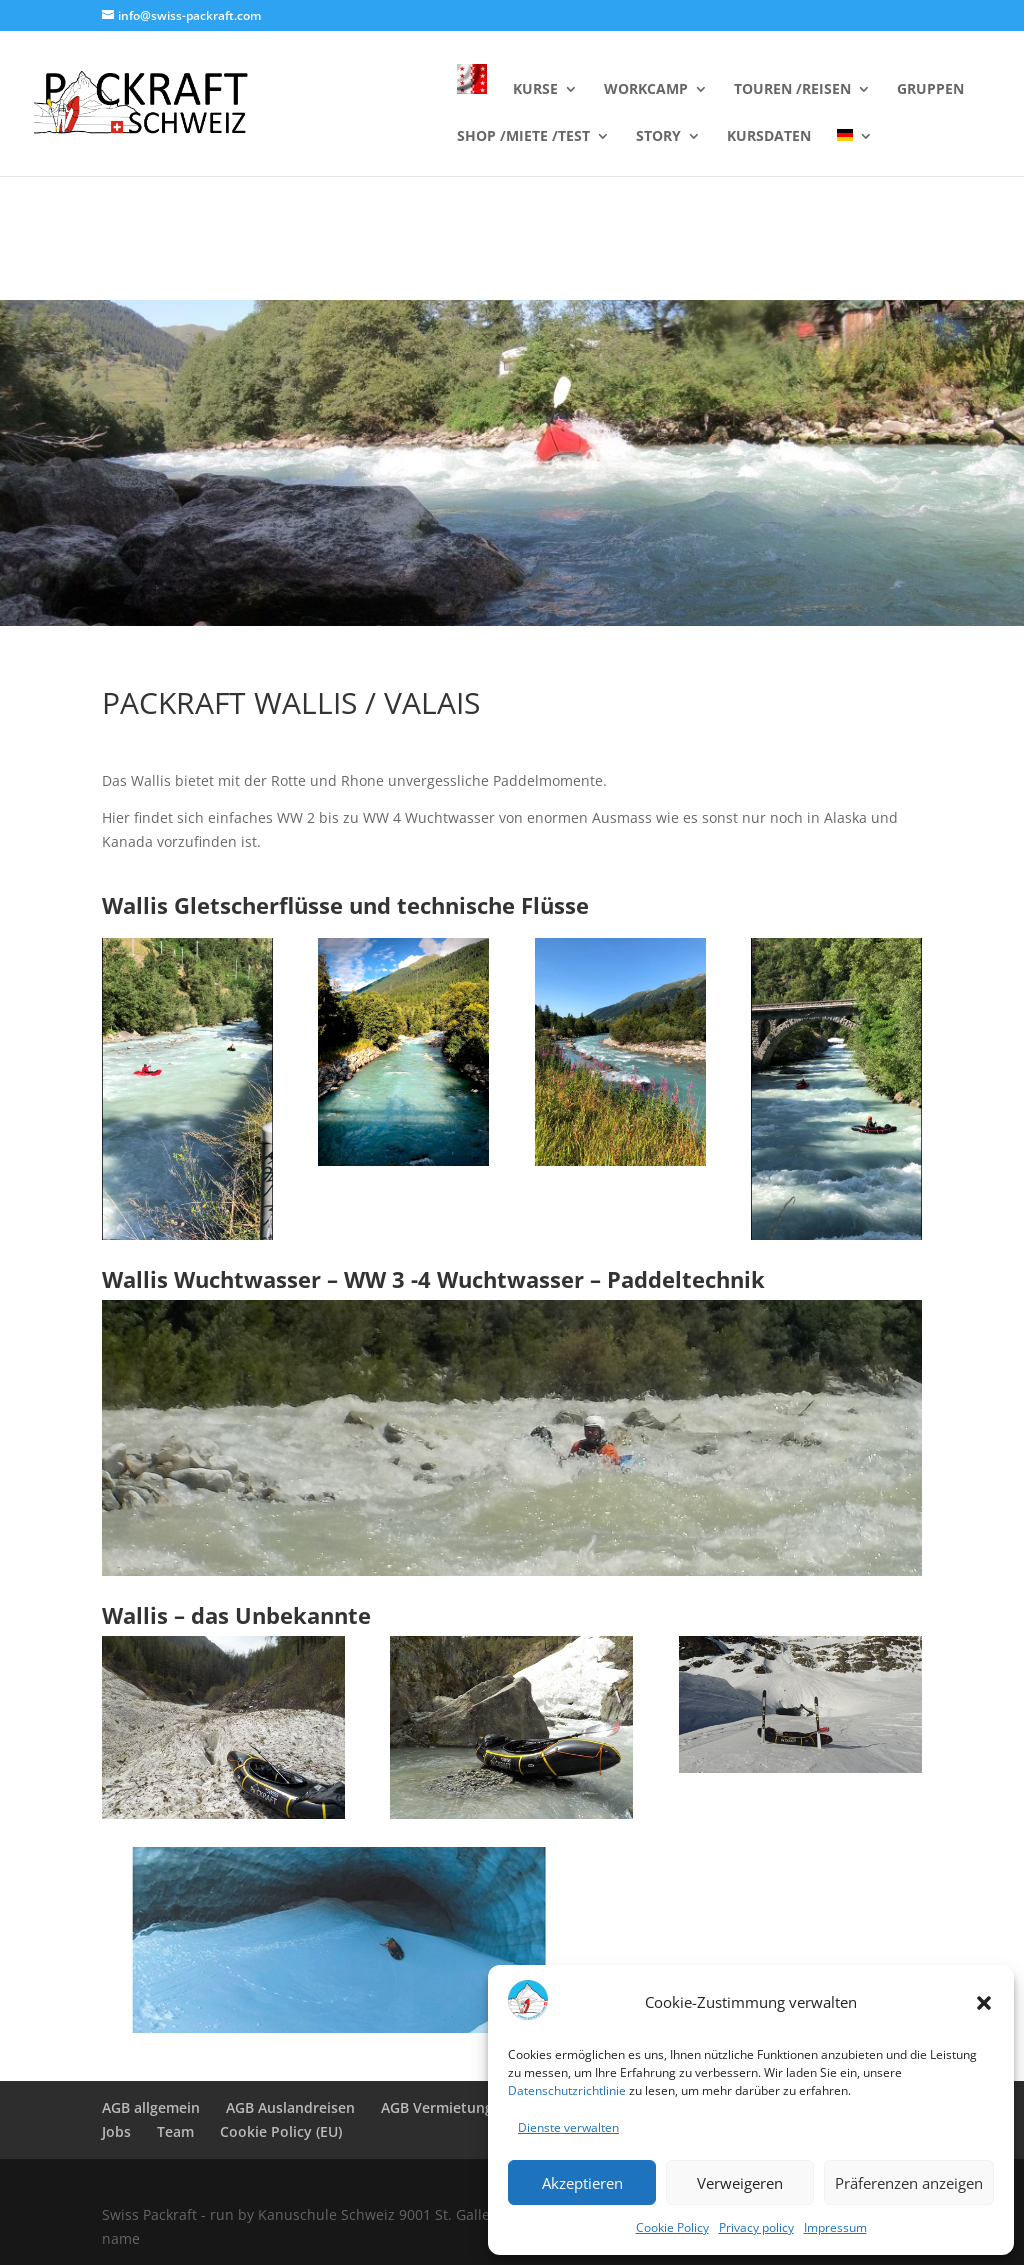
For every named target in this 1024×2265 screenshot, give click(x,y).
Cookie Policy (672, 2227)
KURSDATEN (769, 137)
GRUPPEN (930, 90)
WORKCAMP (646, 90)
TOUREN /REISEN (792, 90)
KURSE (535, 90)
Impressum (835, 2227)
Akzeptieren (582, 2183)
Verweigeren (740, 2183)
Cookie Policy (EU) (281, 2131)
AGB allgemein (151, 2107)
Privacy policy (756, 2227)
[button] (984, 2003)
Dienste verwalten (568, 2127)
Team (175, 2131)
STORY (658, 137)
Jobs (116, 2131)
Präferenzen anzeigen (909, 2183)
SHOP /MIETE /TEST (523, 137)
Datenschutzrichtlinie (567, 2090)
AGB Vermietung (437, 2107)
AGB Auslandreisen (290, 2107)
